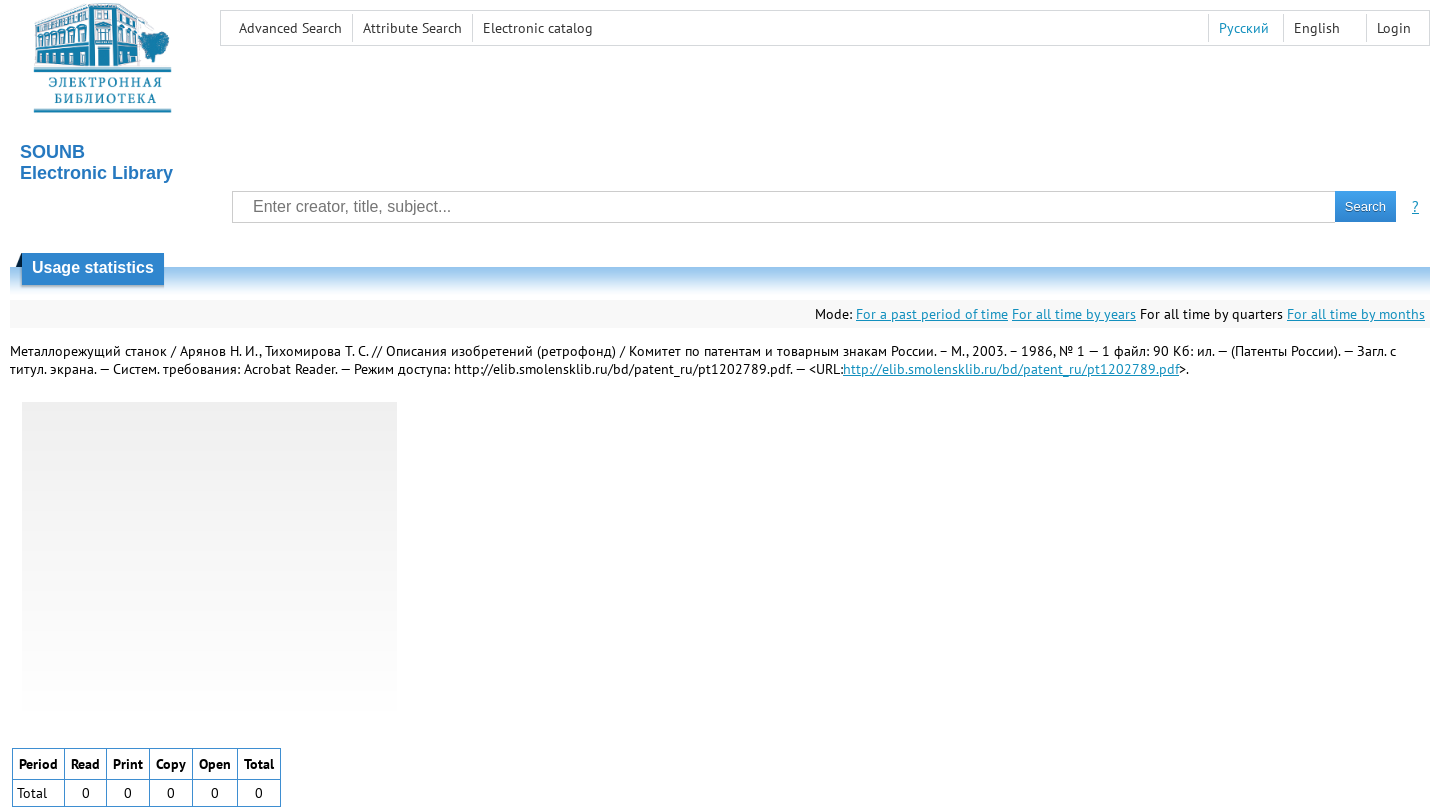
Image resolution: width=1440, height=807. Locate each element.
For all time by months (1356, 314)
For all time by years (1074, 314)
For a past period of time (932, 314)
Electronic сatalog (538, 28)
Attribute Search (412, 28)
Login (1394, 28)
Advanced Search (290, 28)
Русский (1244, 28)
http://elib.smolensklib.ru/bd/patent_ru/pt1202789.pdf (1011, 369)
